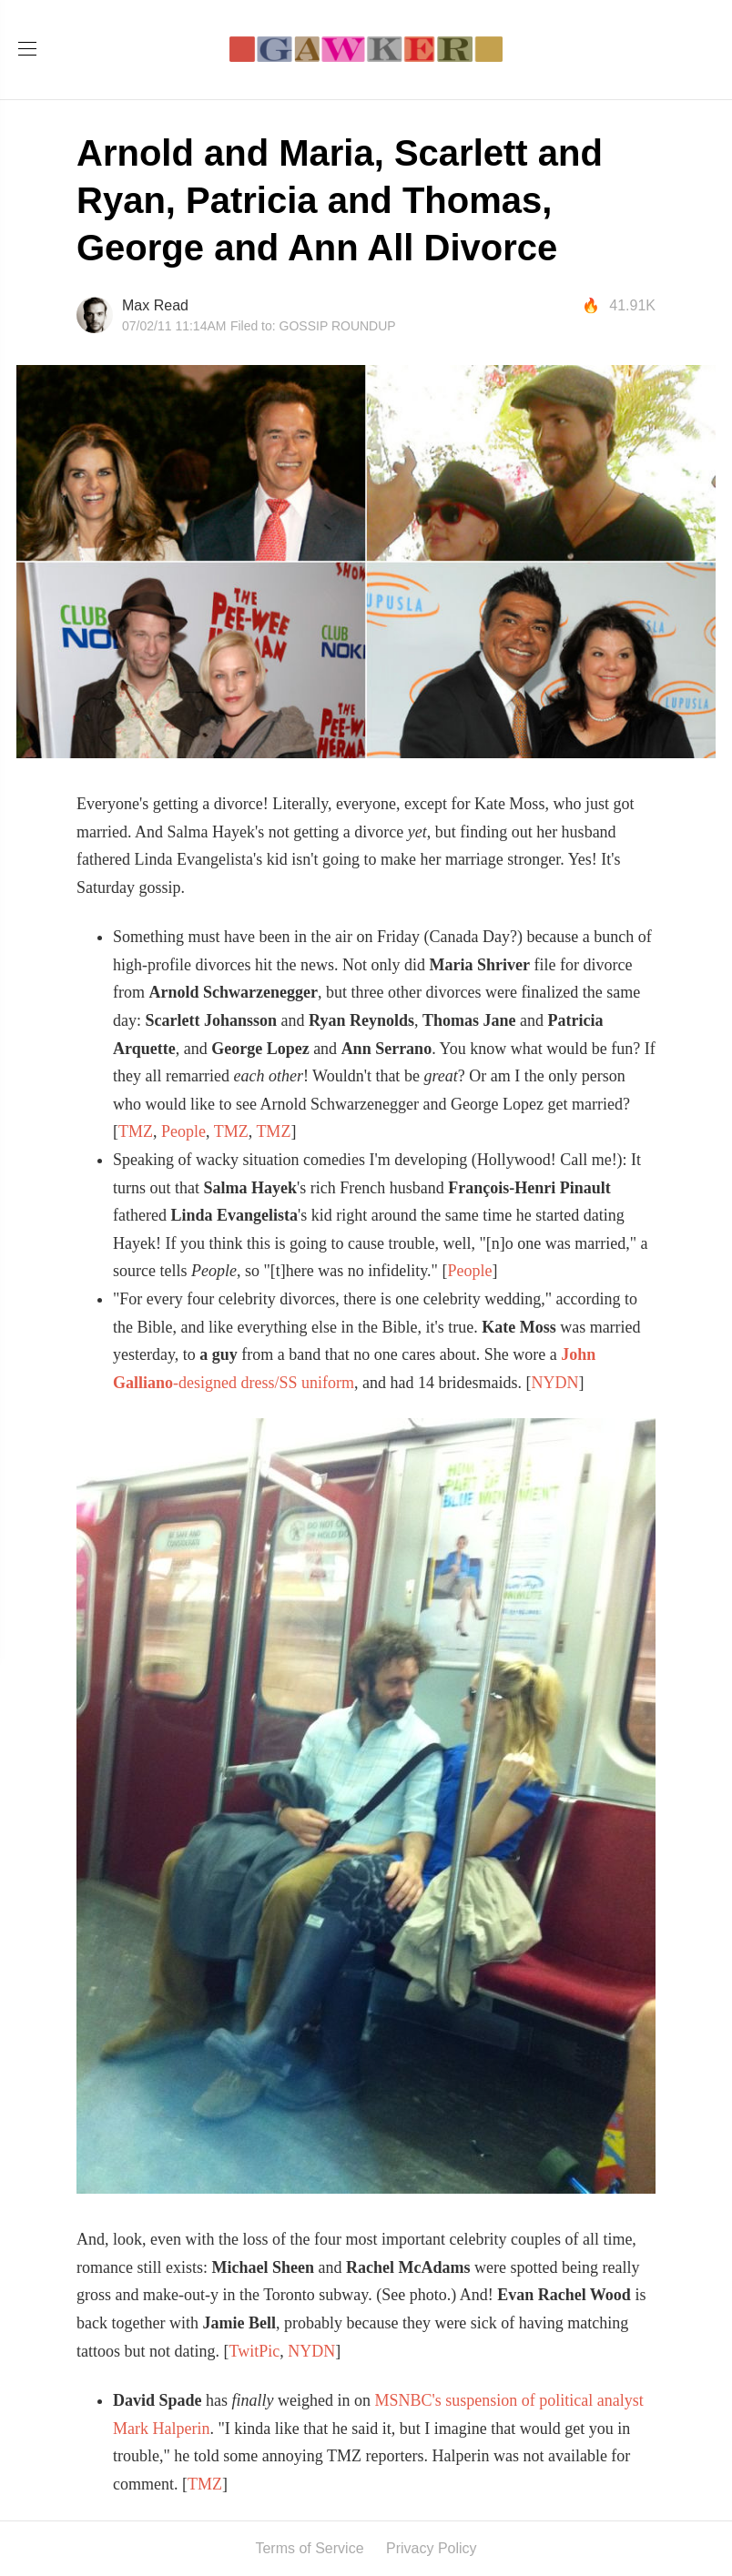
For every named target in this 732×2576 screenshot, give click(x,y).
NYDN (554, 1383)
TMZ (135, 1131)
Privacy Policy (431, 2548)
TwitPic (254, 2351)
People (183, 1131)
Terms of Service (309, 2548)
